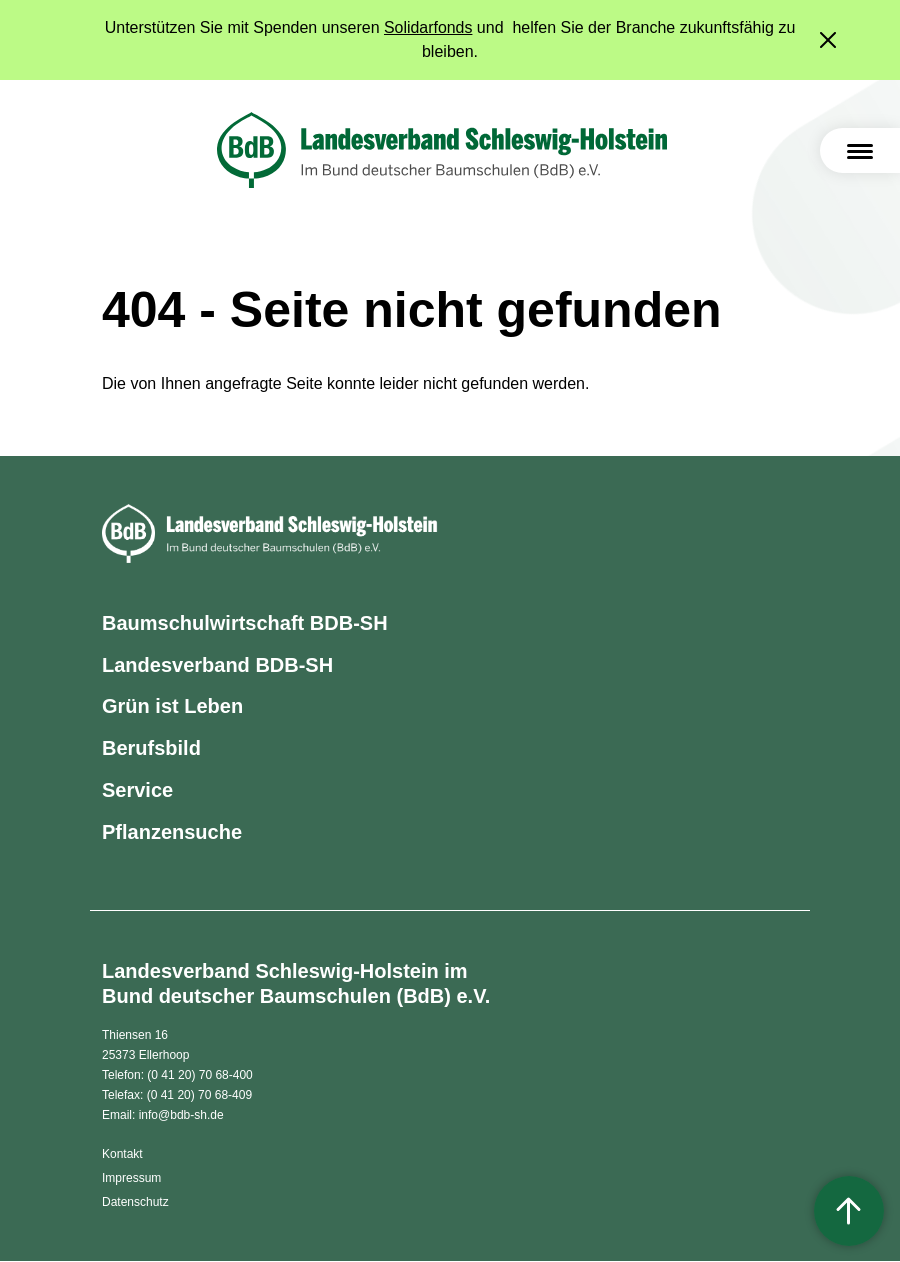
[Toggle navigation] (860, 150)
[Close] (830, 40)
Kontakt (122, 1155)
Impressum (131, 1179)
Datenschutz (135, 1203)
